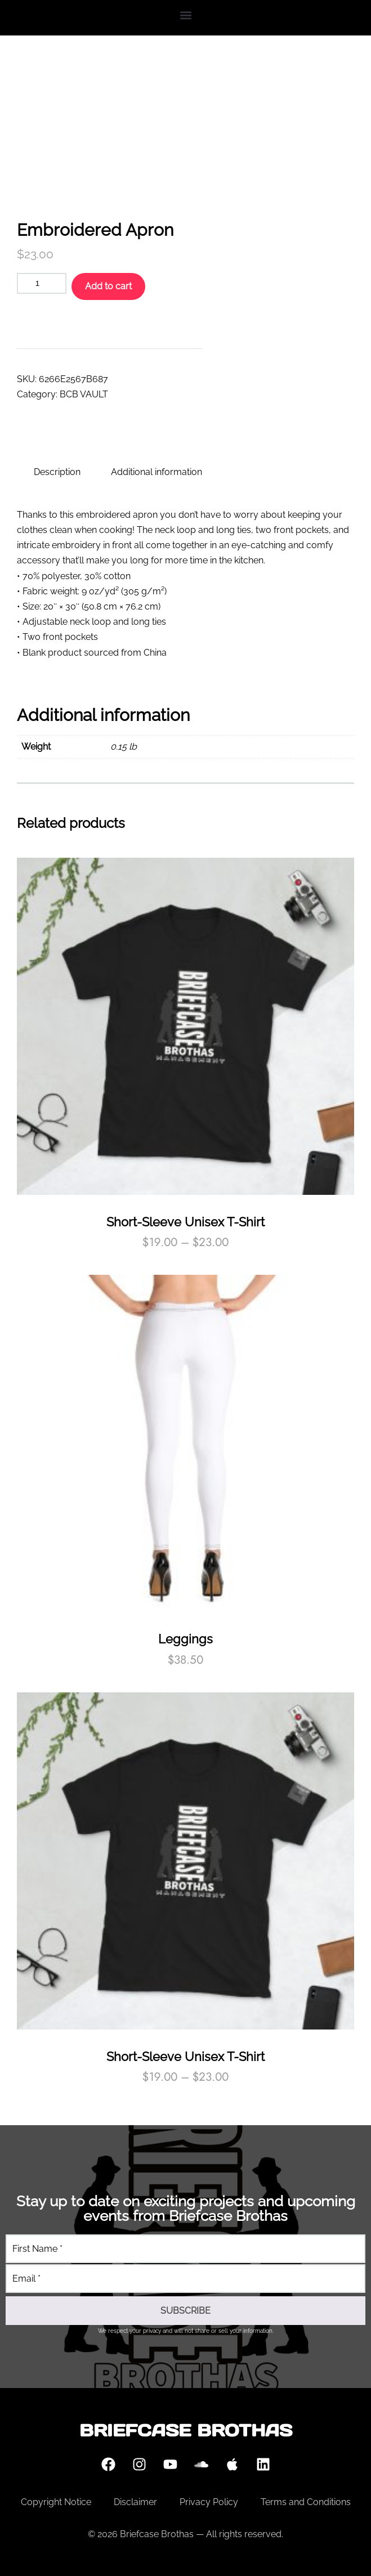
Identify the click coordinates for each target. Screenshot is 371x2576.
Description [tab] (57, 472)
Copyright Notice (56, 2502)
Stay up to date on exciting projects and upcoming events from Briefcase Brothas (185, 2208)
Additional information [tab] (156, 472)
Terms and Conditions (306, 2502)
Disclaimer (135, 2502)
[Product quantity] (41, 283)
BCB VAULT (84, 394)
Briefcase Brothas (185, 2430)
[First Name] (185, 2248)
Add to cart (108, 286)
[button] (185, 15)
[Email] (185, 2278)
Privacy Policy (209, 2502)
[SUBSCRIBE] (185, 2310)
